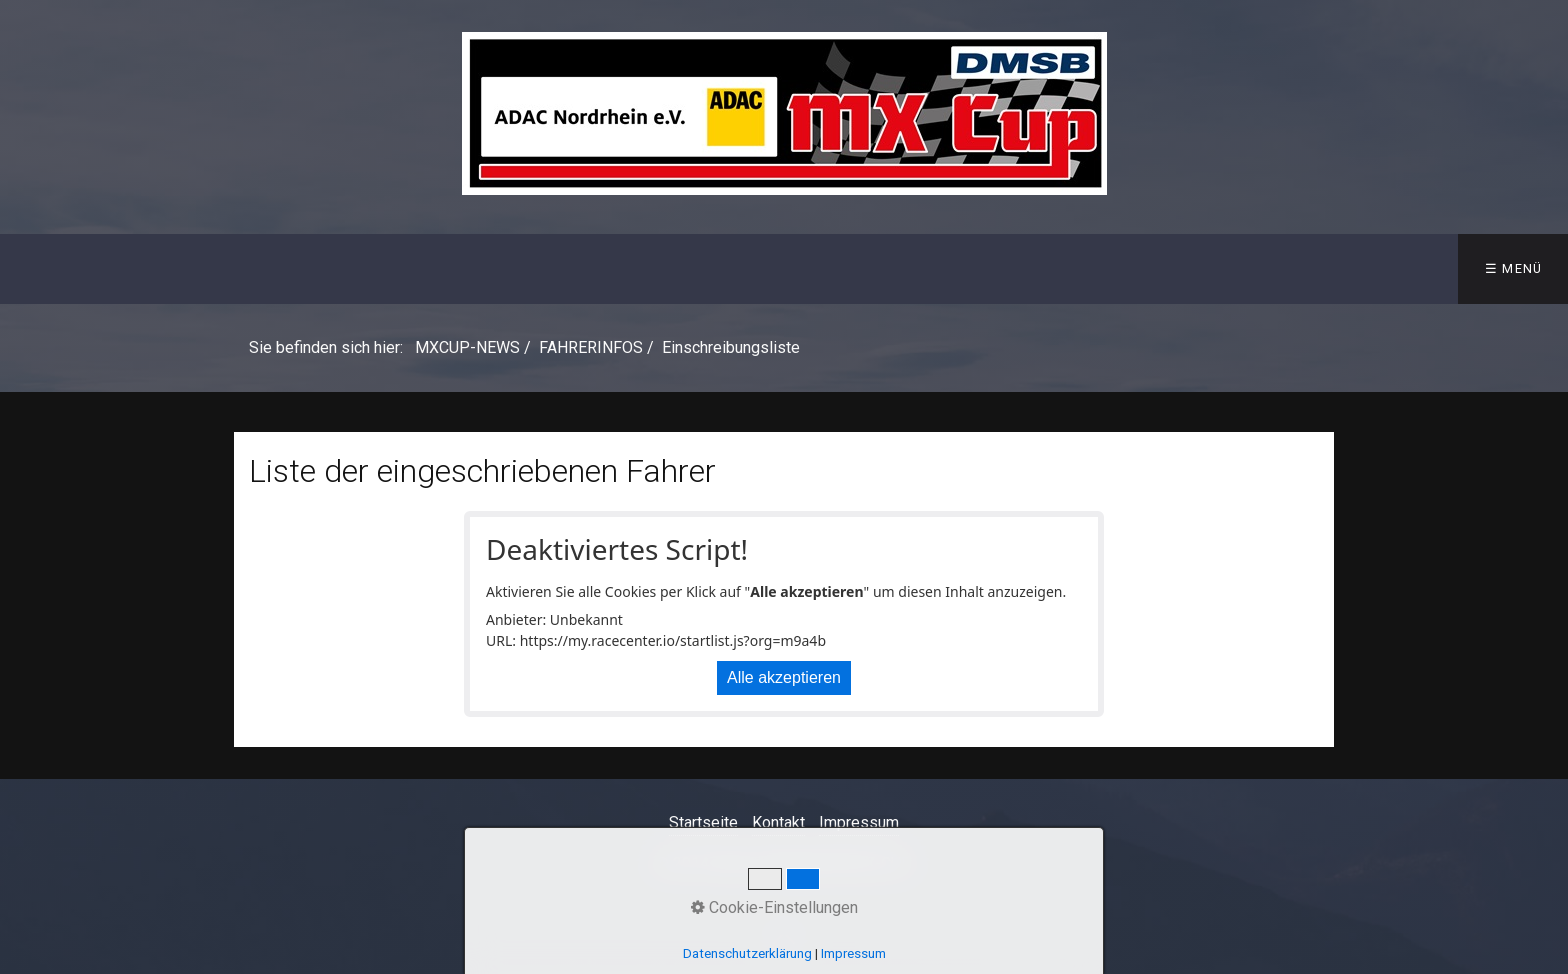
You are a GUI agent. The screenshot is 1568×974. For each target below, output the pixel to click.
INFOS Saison (223, 268)
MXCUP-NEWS (74, 268)
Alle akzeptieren (784, 677)
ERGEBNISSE (708, 268)
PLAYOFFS (1006, 268)
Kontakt (778, 822)
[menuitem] (74, 269)
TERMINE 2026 (388, 268)
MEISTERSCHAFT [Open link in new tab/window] (862, 268)
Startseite (703, 822)
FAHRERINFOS (552, 268)
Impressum (859, 822)
